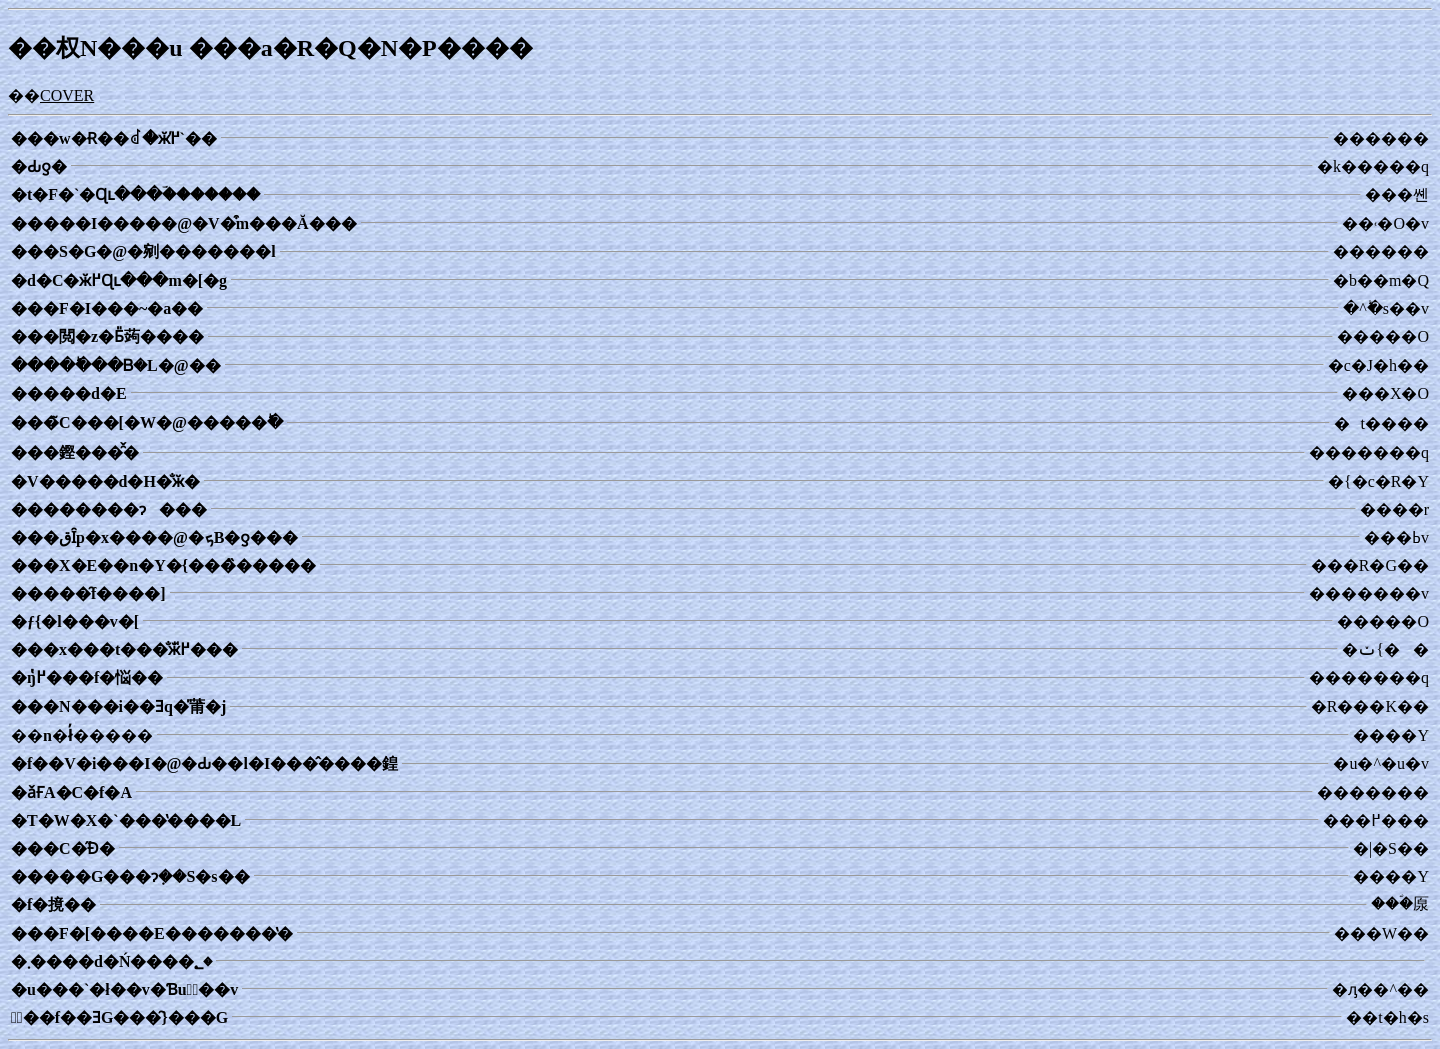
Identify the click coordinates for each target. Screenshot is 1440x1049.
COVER (67, 95)
